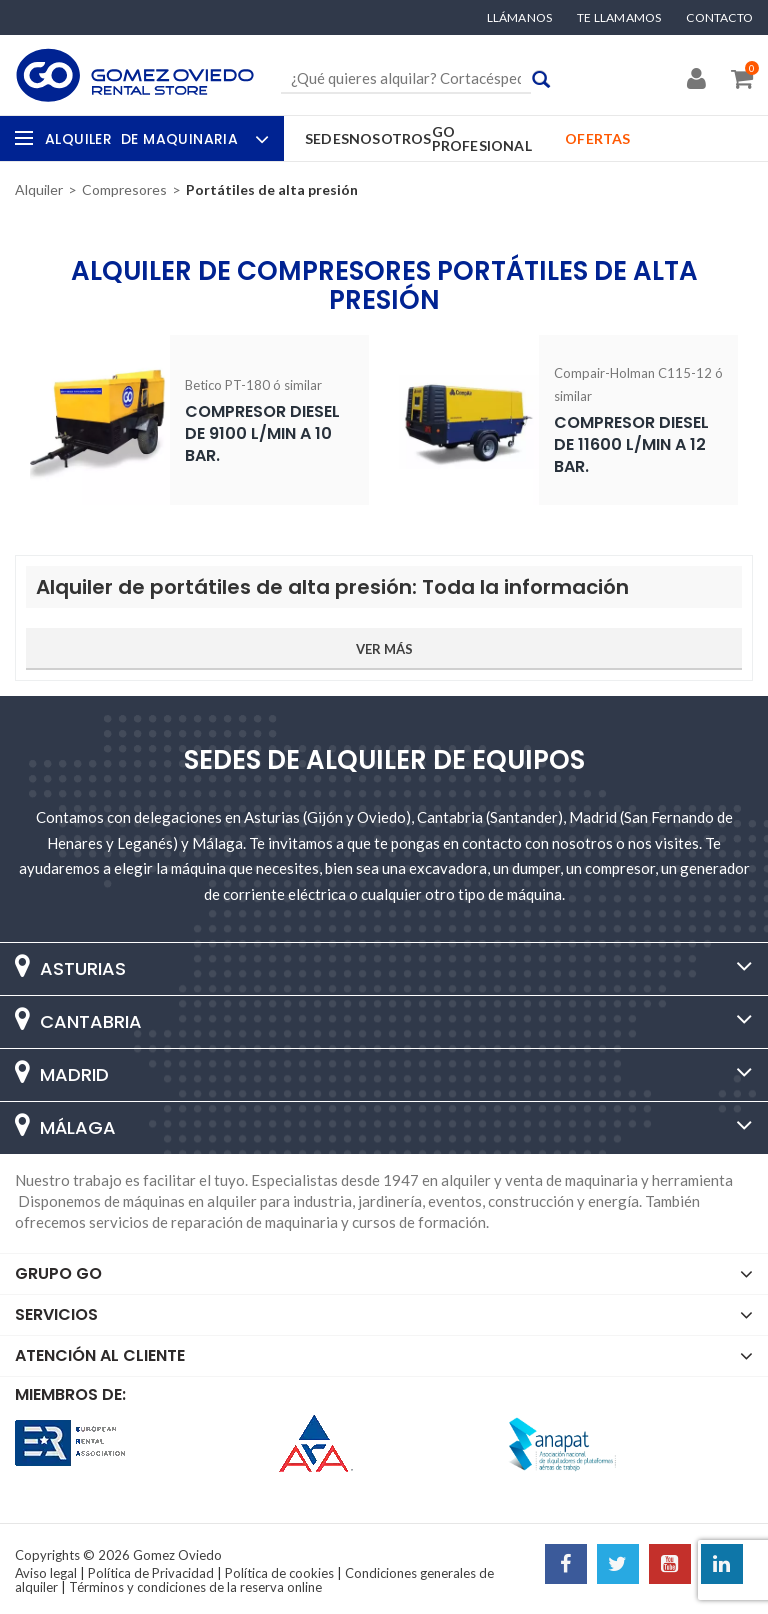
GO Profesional (482, 138)
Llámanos (520, 18)
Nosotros (390, 138)
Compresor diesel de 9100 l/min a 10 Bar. (262, 433)
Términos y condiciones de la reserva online (195, 1587)
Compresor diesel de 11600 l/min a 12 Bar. (631, 444)
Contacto (719, 18)
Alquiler (154, 139)
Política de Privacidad (151, 1573)
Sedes (327, 138)
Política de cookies (279, 1573)
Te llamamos (619, 18)
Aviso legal (46, 1573)
